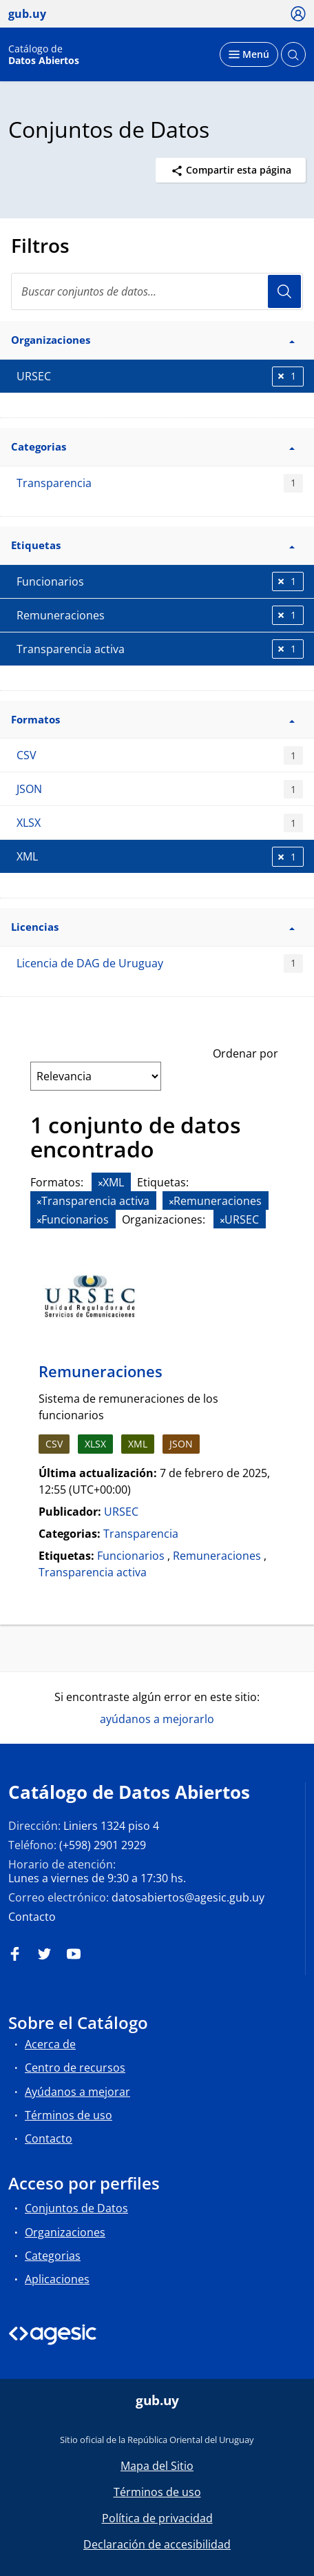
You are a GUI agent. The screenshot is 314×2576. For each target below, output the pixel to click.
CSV (160, 755)
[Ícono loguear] (298, 13)
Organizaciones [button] (153, 340)
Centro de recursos (75, 2067)
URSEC (121, 1511)
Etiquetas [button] (153, 545)
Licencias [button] (153, 927)
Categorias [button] (153, 446)
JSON (160, 789)
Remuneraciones (101, 1371)
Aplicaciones (57, 2279)
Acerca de (50, 2044)
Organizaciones (65, 2232)
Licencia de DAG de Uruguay (160, 963)
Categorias (53, 2255)
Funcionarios (131, 1555)
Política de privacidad (157, 2518)
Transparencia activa (93, 1572)
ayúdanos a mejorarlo (157, 1719)
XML (137, 1443)
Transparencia (160, 483)
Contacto (32, 1916)
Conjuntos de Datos (76, 2208)
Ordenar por (245, 1053)
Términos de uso (68, 2115)
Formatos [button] (153, 719)
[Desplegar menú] (249, 54)
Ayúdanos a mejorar (77, 2091)
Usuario (284, 291)
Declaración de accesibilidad (157, 2544)
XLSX (160, 823)
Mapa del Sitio (157, 2465)
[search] (157, 291)
